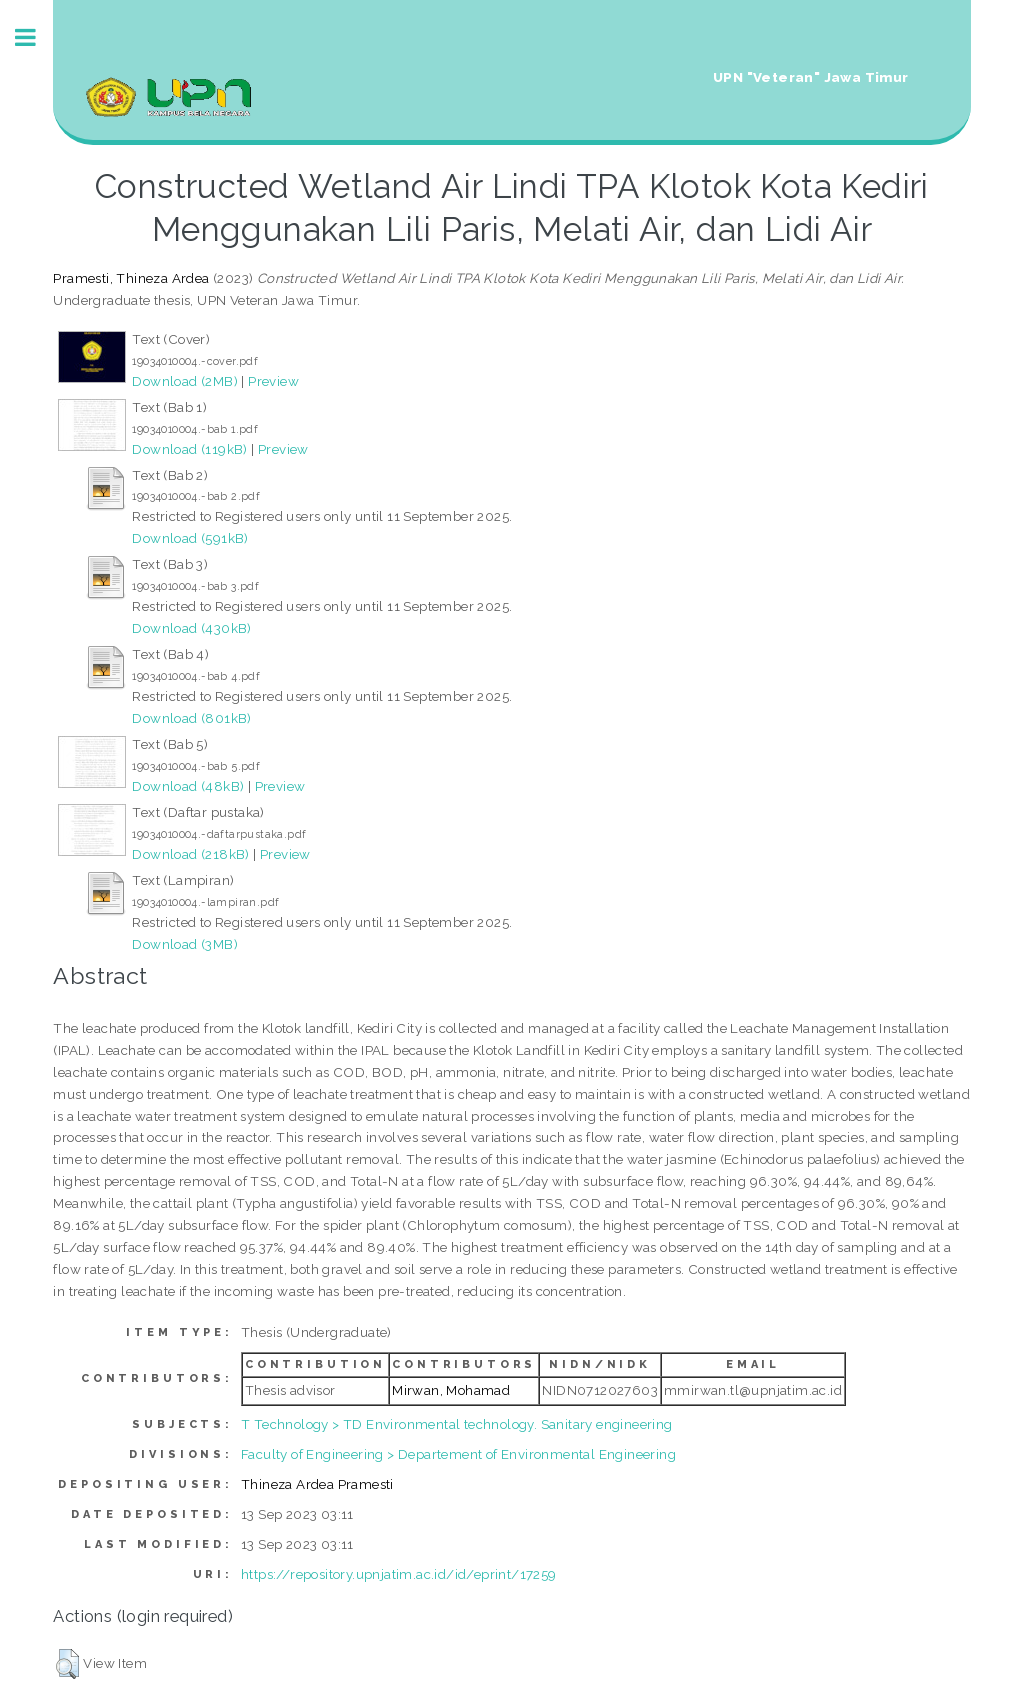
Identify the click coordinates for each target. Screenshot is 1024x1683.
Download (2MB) (185, 381)
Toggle (36, 37)
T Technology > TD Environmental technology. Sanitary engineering (457, 1424)
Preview (273, 381)
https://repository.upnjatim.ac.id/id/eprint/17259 (399, 1574)
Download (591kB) (190, 538)
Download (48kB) (188, 786)
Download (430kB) (191, 628)
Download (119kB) (189, 449)
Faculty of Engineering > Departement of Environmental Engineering (458, 1454)
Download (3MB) (185, 944)
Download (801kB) (191, 718)
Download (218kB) (190, 854)
